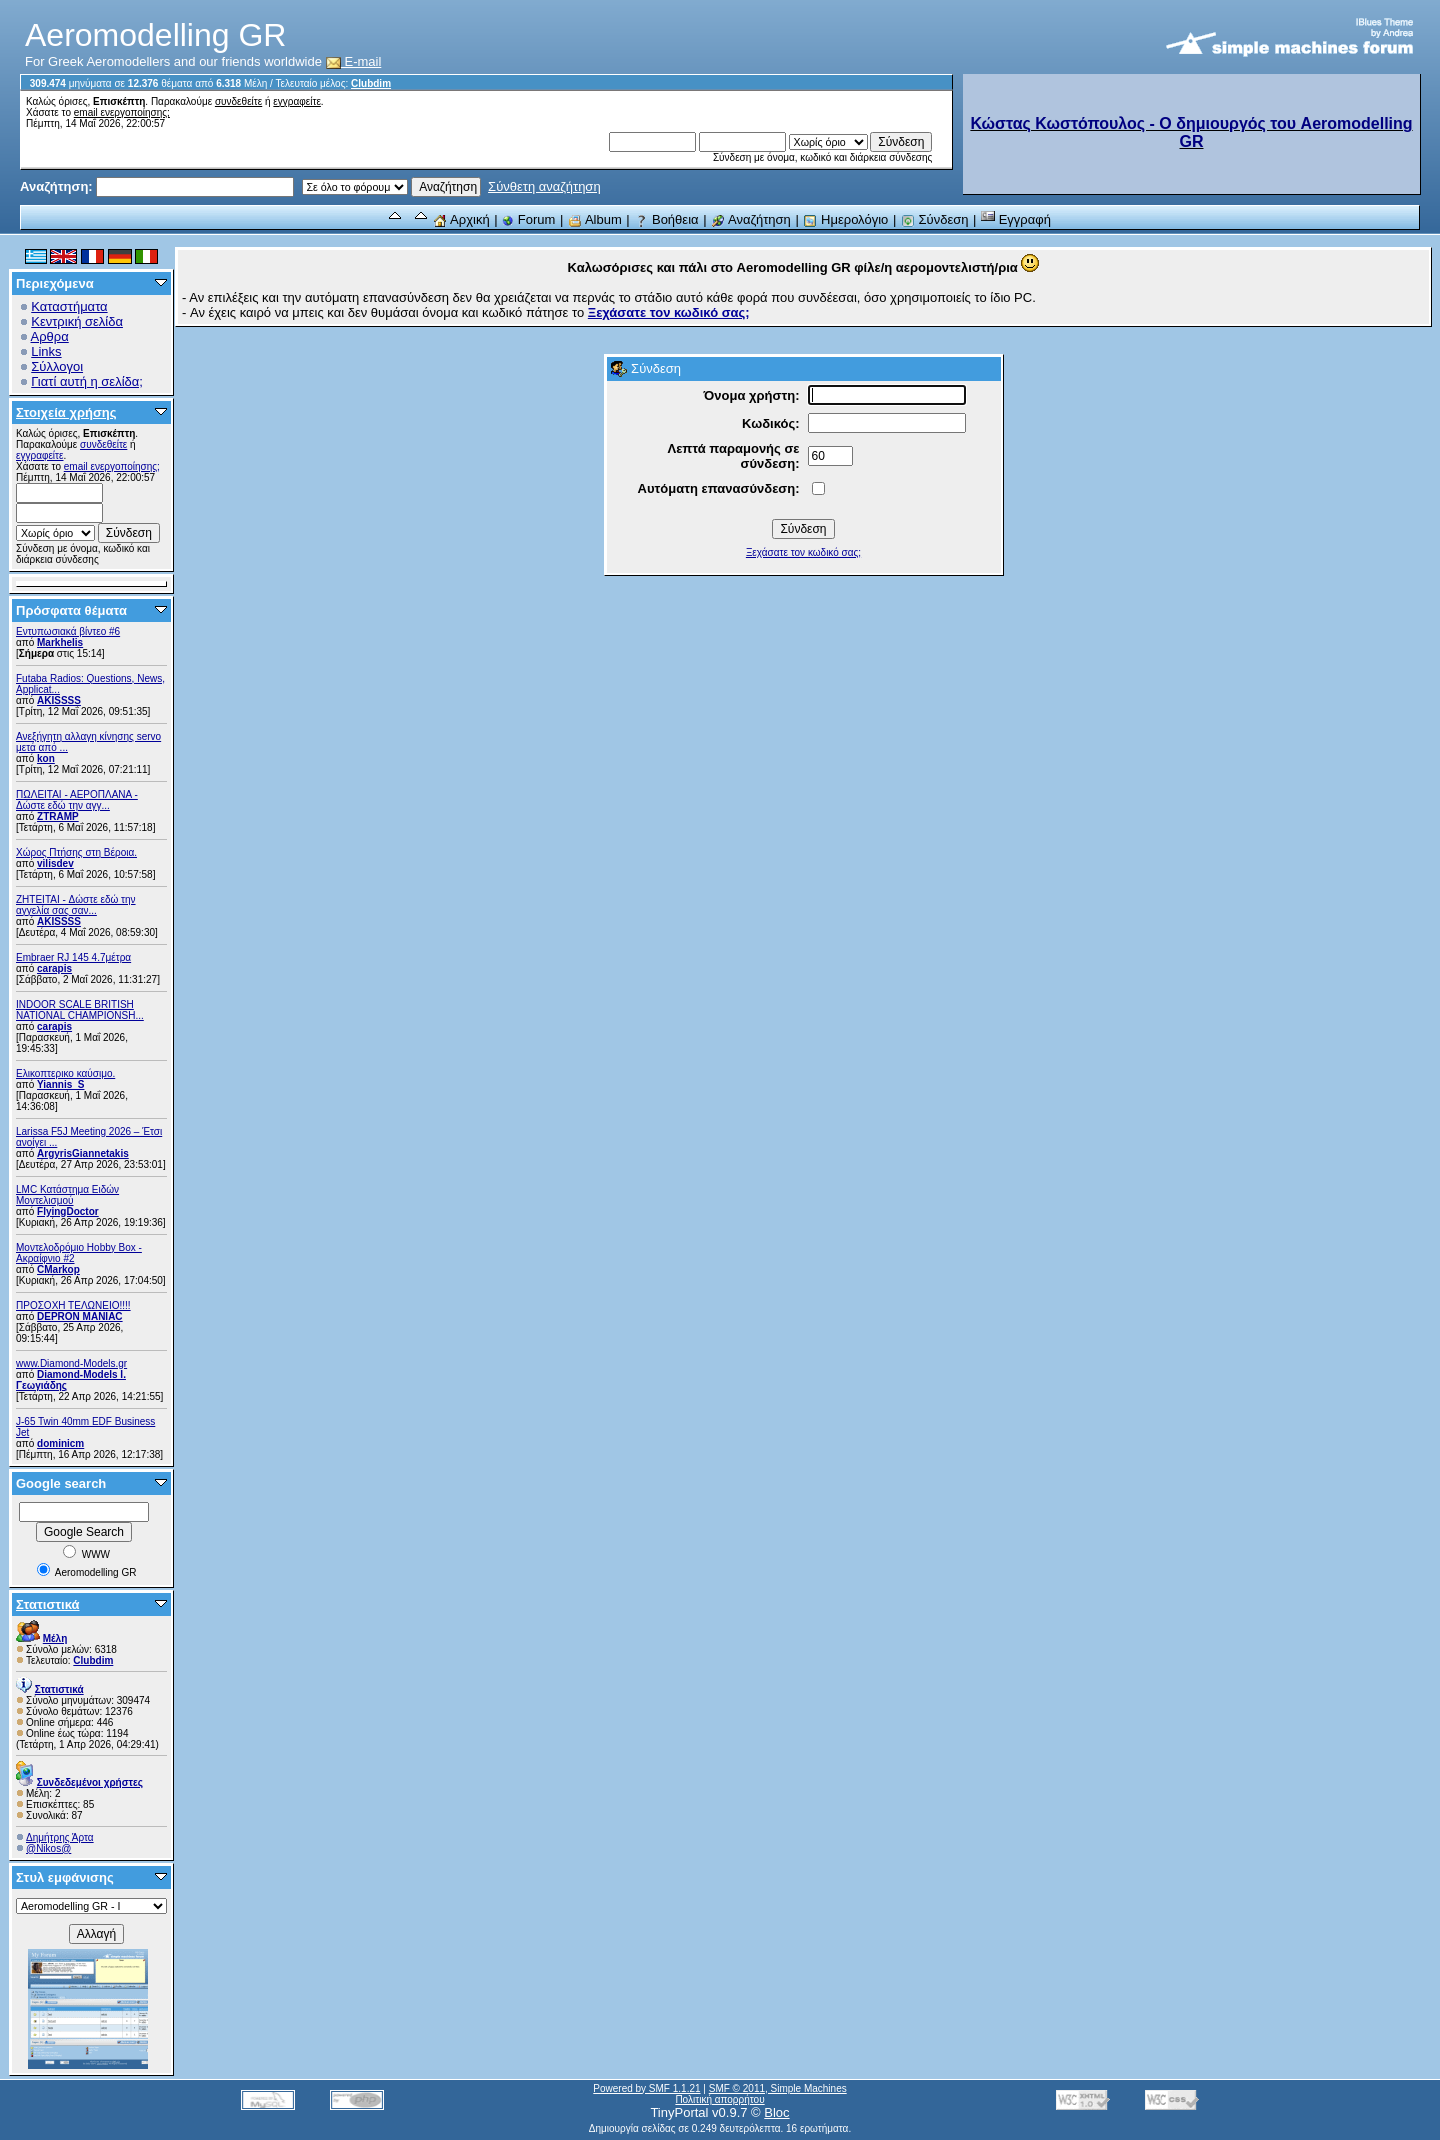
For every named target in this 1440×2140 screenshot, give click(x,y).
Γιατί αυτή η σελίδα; (87, 381)
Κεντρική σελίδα (77, 321)
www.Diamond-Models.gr (71, 1363)
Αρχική (461, 219)
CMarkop (58, 1269)
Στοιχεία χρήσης (66, 412)
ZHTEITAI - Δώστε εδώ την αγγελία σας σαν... (76, 905)
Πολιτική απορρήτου (719, 2099)
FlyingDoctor (68, 1211)
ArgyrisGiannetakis (83, 1153)
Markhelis (60, 642)
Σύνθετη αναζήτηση (544, 186)
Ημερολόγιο (845, 219)
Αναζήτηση (751, 219)
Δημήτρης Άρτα (60, 1837)
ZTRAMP (58, 816)
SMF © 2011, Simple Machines (778, 2088)
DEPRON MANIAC (80, 1316)
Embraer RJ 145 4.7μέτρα (73, 957)
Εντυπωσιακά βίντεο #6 (68, 631)
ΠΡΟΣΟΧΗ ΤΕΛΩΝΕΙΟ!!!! (73, 1305)
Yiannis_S (60, 1084)
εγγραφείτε (297, 101)
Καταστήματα (69, 306)
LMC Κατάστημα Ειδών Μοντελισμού (67, 1195)
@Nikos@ (48, 1848)
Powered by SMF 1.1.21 (646, 2088)
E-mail (354, 61)
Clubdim (371, 83)
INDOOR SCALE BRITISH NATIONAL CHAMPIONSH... (80, 1010)
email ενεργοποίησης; (122, 112)
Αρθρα (50, 336)
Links (46, 351)
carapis (54, 968)
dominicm (60, 1443)
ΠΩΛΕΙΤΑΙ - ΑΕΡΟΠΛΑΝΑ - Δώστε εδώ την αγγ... (77, 800)
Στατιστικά (48, 1604)
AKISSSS (59, 700)
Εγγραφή (1016, 219)
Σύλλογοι (57, 366)
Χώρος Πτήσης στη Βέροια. (76, 852)
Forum (528, 219)
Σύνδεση (935, 219)
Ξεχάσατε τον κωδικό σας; (803, 552)
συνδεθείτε (238, 101)
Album (595, 219)
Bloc (776, 2112)
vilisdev (55, 863)
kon (46, 758)
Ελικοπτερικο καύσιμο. (65, 1073)
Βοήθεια (666, 219)
